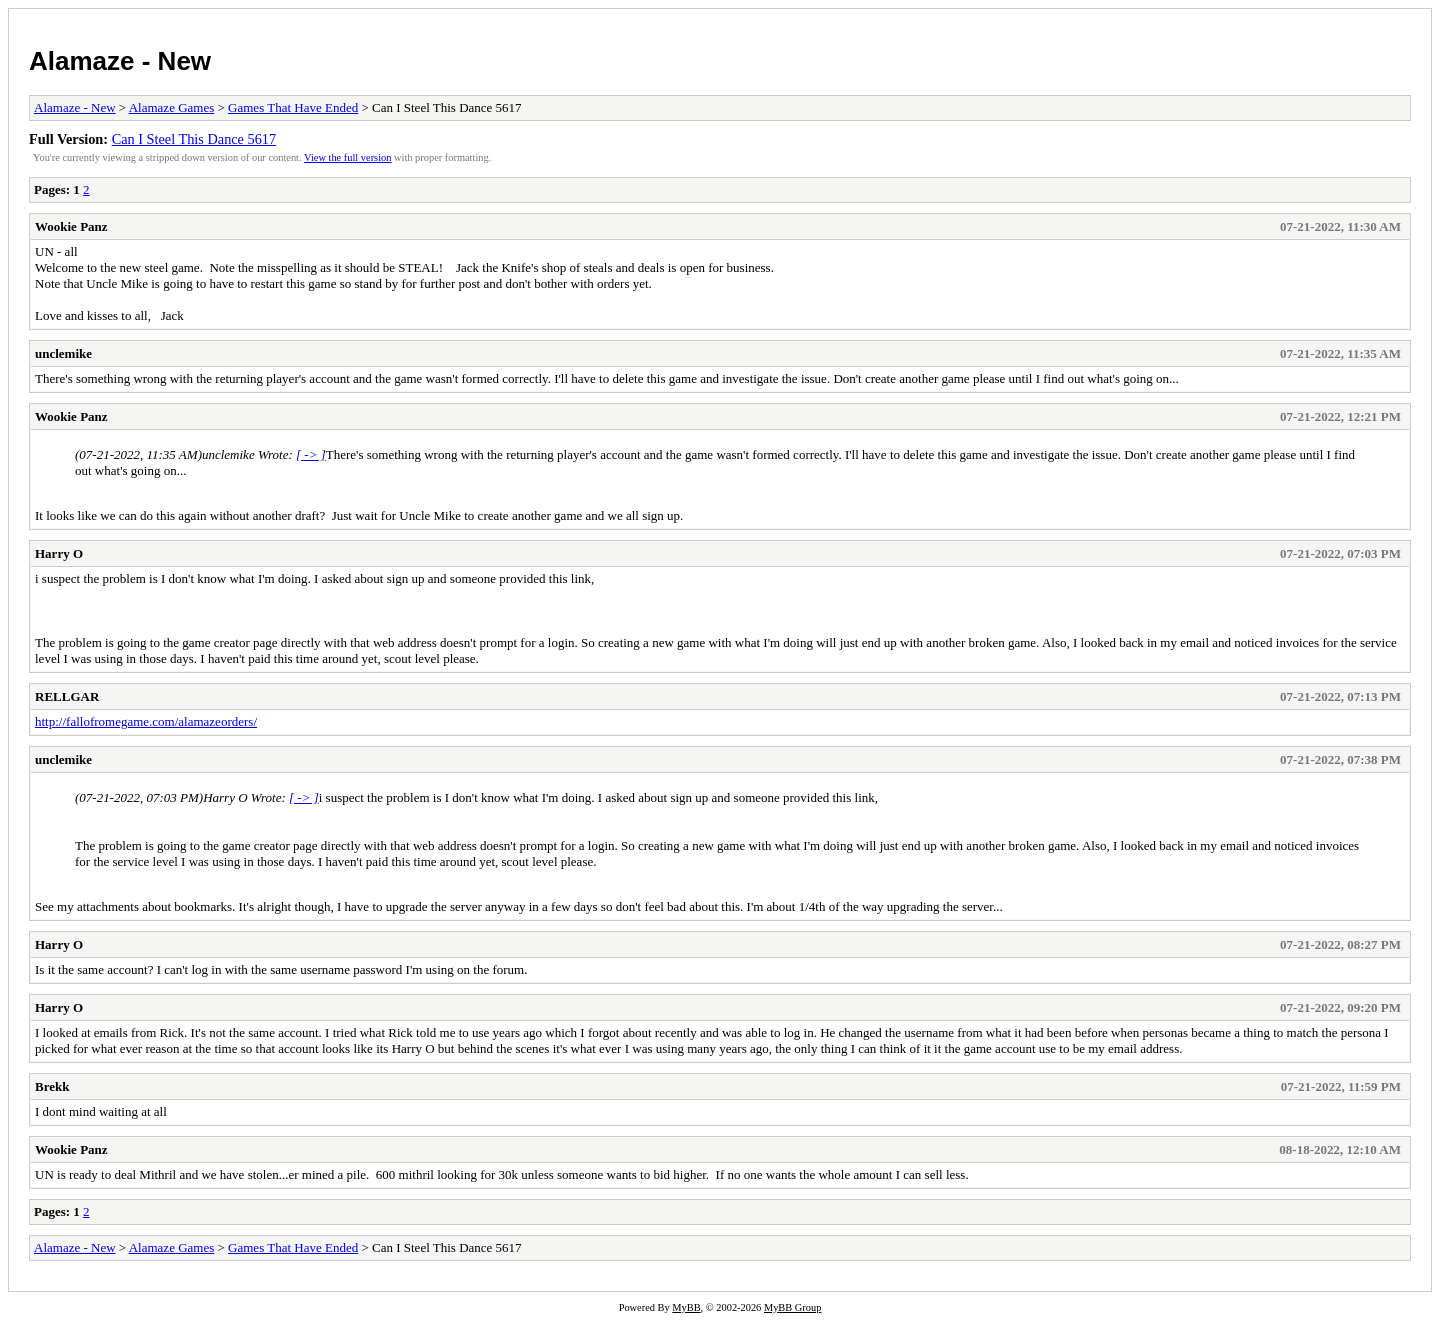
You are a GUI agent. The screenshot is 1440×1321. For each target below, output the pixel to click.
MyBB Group (792, 1307)
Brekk (52, 1086)
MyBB (686, 1307)
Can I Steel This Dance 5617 (194, 139)
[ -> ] (311, 454)
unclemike (63, 353)
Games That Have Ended (293, 107)
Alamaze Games (172, 107)
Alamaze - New (120, 61)
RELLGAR (67, 696)
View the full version (347, 157)
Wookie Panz (71, 226)
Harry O (59, 553)
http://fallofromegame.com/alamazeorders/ (146, 721)
